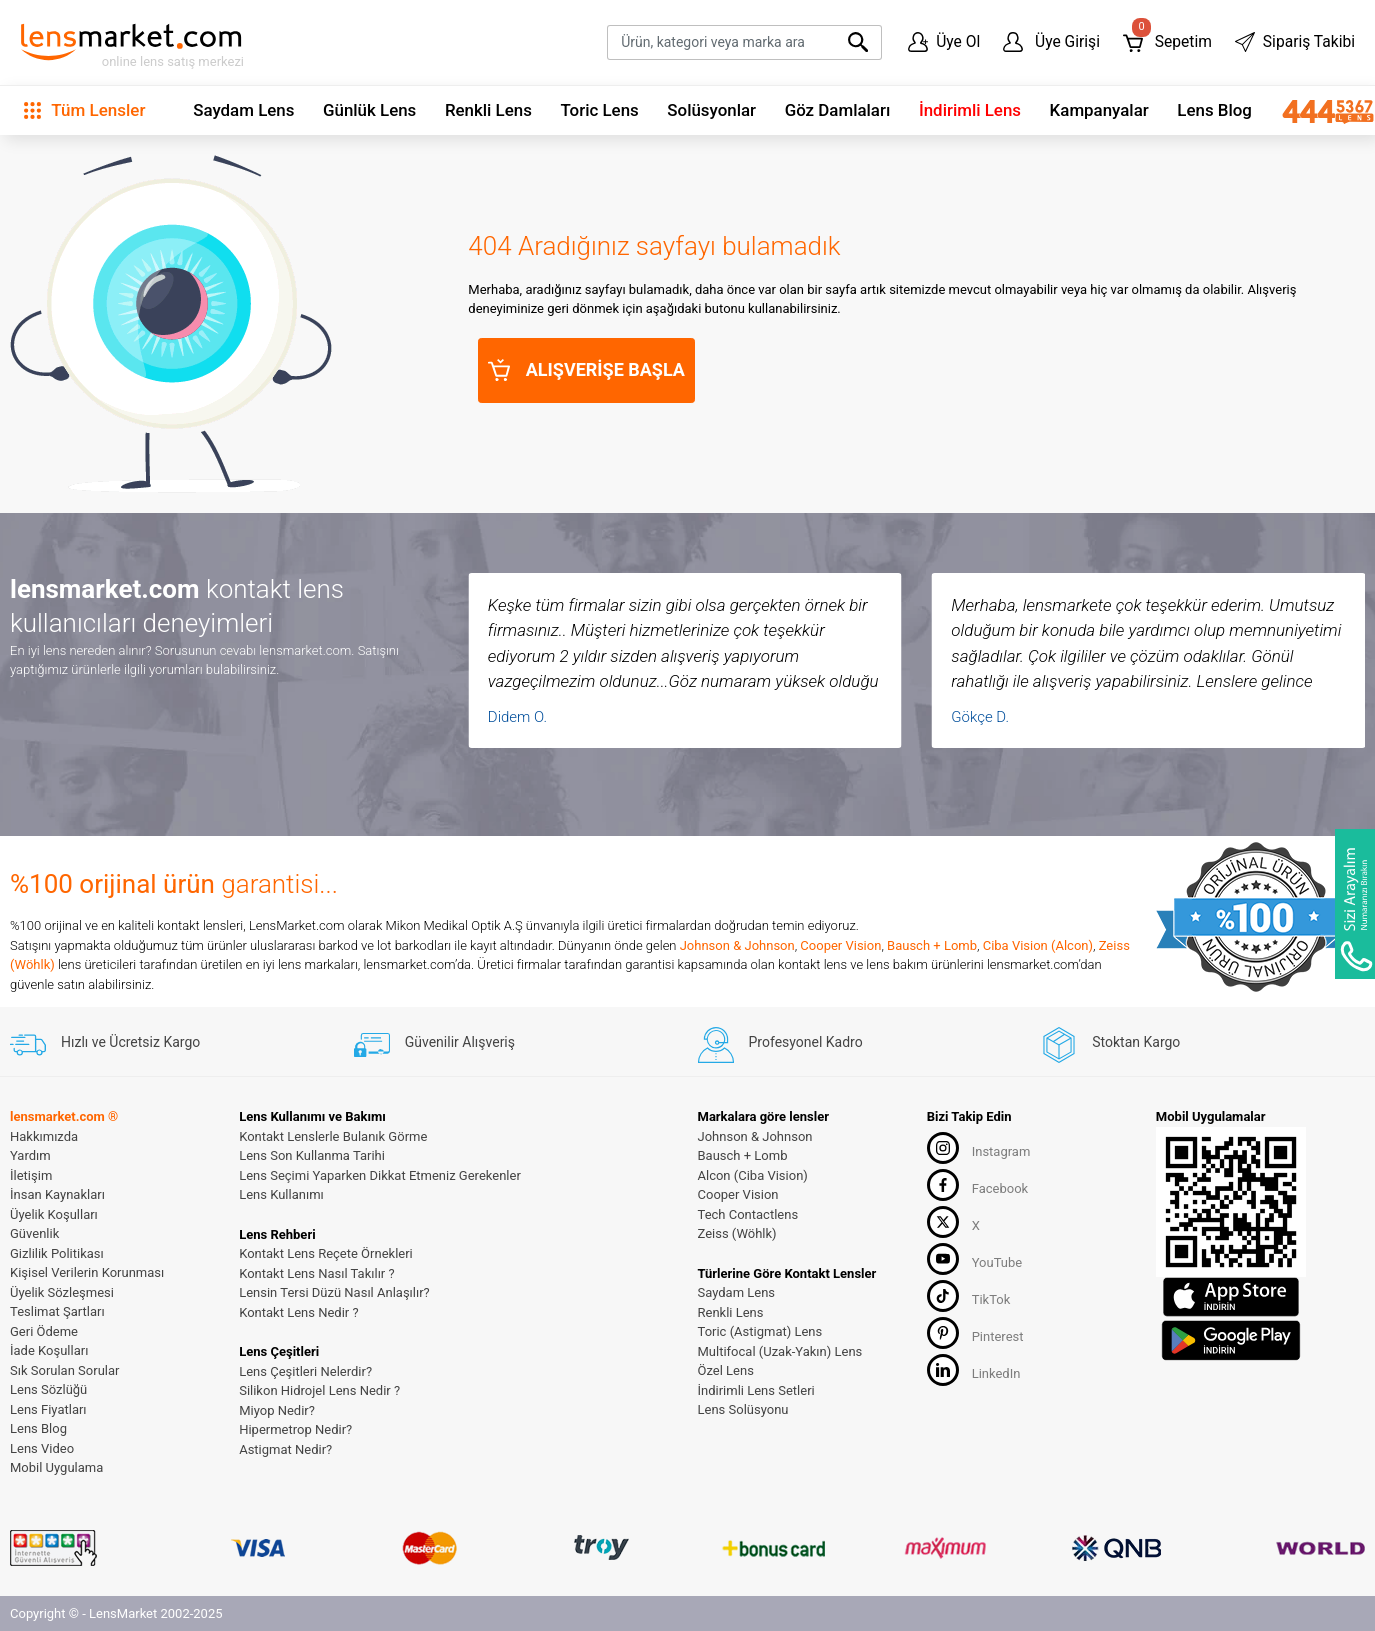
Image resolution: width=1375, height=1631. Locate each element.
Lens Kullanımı (281, 1194)
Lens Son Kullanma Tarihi (312, 1155)
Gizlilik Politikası (57, 1253)
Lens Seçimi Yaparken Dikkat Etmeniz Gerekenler (380, 1175)
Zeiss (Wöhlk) (737, 1233)
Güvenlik (34, 1233)
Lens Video (42, 1448)
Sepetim (1167, 37)
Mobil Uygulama (56, 1467)
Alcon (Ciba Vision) (753, 1175)
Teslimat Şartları (57, 1311)
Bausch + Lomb (932, 945)
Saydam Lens (243, 110)
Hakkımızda (44, 1136)
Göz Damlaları (838, 110)
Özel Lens (726, 1370)
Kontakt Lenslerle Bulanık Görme (333, 1136)
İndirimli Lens (970, 110)
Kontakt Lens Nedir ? (298, 1312)
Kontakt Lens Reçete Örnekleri (326, 1253)
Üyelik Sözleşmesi (62, 1292)
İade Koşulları (49, 1350)
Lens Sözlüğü (48, 1389)
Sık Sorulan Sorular (64, 1370)
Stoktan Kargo (1110, 1042)
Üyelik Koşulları (54, 1214)
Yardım (30, 1155)
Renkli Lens (488, 110)
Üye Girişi (1051, 42)
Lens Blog (1214, 110)
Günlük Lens (369, 110)
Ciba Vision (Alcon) (1038, 945)
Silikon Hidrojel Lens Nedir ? (319, 1390)
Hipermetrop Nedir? (295, 1429)
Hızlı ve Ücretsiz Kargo (105, 1042)
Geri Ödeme (44, 1331)
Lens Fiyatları (48, 1409)
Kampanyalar (1099, 110)
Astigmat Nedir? (285, 1449)
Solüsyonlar (711, 110)
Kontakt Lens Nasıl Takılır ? (316, 1273)
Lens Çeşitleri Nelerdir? (305, 1371)
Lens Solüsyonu (743, 1409)
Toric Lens (599, 110)
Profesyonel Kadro (780, 1042)
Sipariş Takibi (1295, 42)
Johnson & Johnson (737, 945)
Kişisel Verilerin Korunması (87, 1272)
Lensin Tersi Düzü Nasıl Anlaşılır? (334, 1292)
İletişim (31, 1175)
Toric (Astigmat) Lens (760, 1331)
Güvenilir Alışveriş (434, 1042)
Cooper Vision (840, 945)
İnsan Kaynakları (57, 1194)
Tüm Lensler (84, 110)
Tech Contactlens (748, 1214)
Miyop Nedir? (277, 1410)
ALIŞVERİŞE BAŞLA (586, 370)
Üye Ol (944, 42)
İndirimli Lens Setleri (756, 1390)
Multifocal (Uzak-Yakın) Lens (780, 1351)
